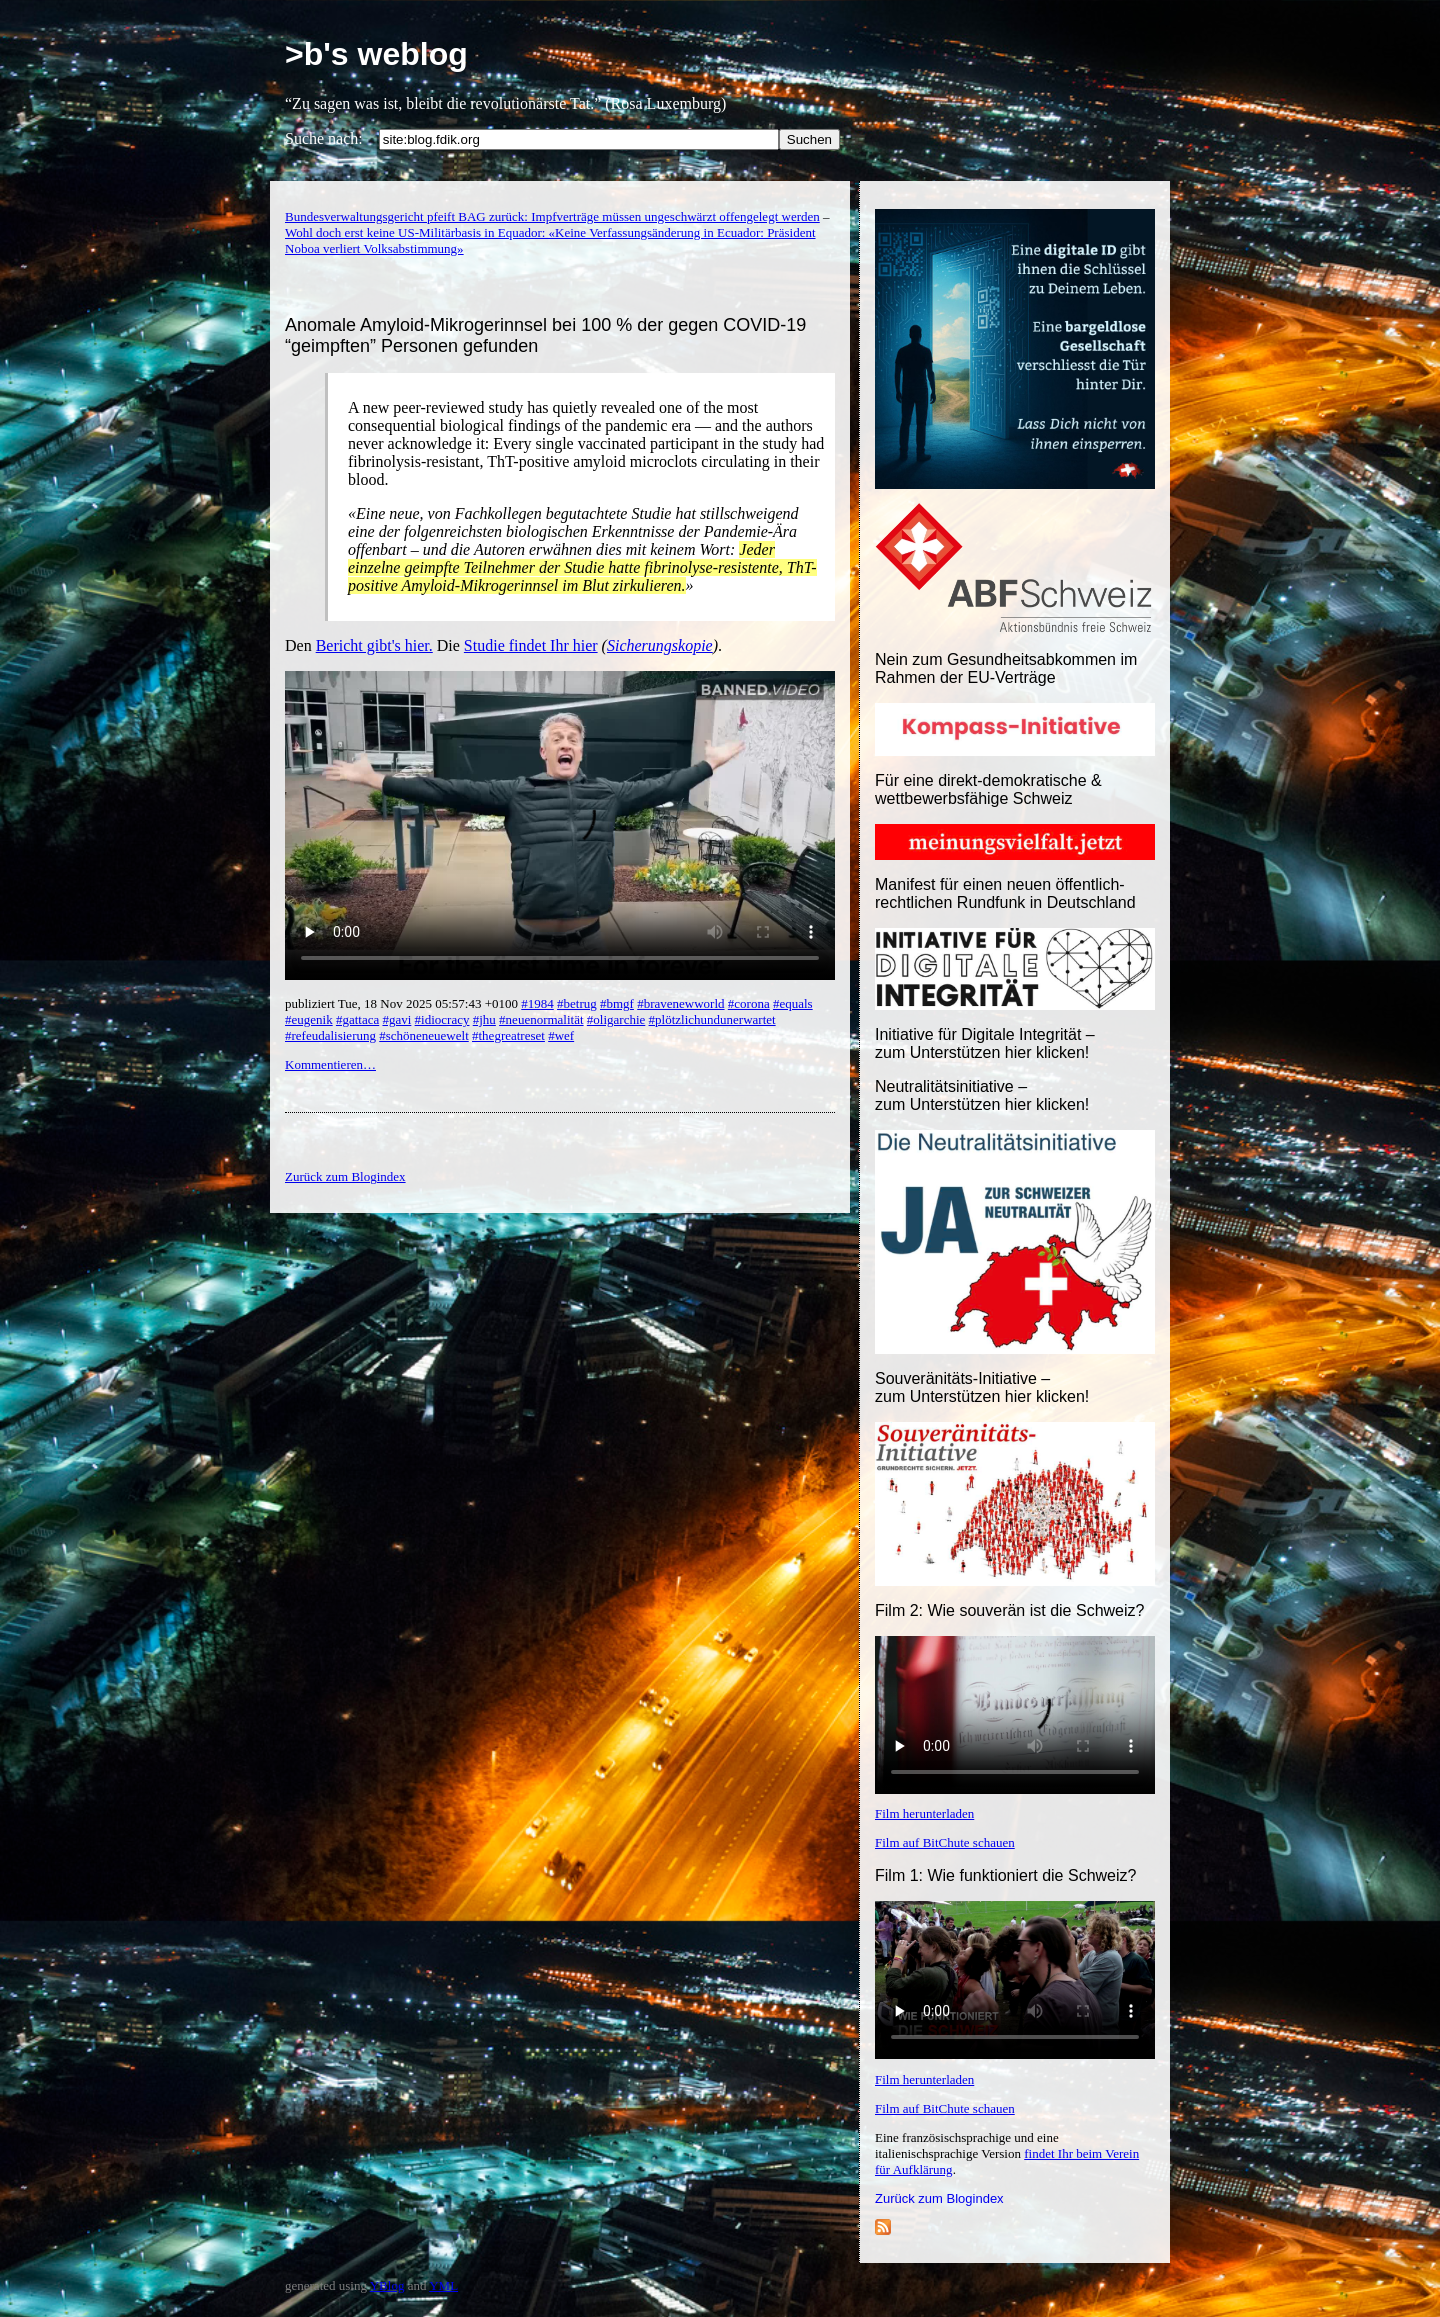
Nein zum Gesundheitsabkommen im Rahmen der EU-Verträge (1006, 668)
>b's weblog (376, 54)
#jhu (484, 1019)
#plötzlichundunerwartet (712, 1019)
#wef (561, 1035)
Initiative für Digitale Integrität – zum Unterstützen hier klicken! (985, 1043)
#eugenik (309, 1019)
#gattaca (357, 1019)
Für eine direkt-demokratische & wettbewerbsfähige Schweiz (988, 789)
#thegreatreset (508, 1035)
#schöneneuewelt (424, 1035)
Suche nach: (324, 138)
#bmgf (617, 1003)
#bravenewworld (680, 1003)
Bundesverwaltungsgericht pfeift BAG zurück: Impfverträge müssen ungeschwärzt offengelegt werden (552, 216)
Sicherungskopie (660, 645)
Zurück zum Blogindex (939, 2198)
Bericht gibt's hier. (374, 645)
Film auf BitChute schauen (945, 1842)
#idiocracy (442, 1019)
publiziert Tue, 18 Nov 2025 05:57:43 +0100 (403, 1003)
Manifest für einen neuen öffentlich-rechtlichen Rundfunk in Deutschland (1005, 893)
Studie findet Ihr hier (531, 645)
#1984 (537, 1003)
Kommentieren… (330, 1064)
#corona (749, 1003)
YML (443, 2285)
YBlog (387, 2285)
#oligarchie (616, 1019)
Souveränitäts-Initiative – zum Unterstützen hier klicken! (982, 1387)
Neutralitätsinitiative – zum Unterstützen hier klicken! (982, 1095)
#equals (793, 1003)
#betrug (577, 1003)
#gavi (396, 1019)
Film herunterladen (924, 1813)
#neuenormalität (541, 1019)
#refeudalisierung (330, 1035)
